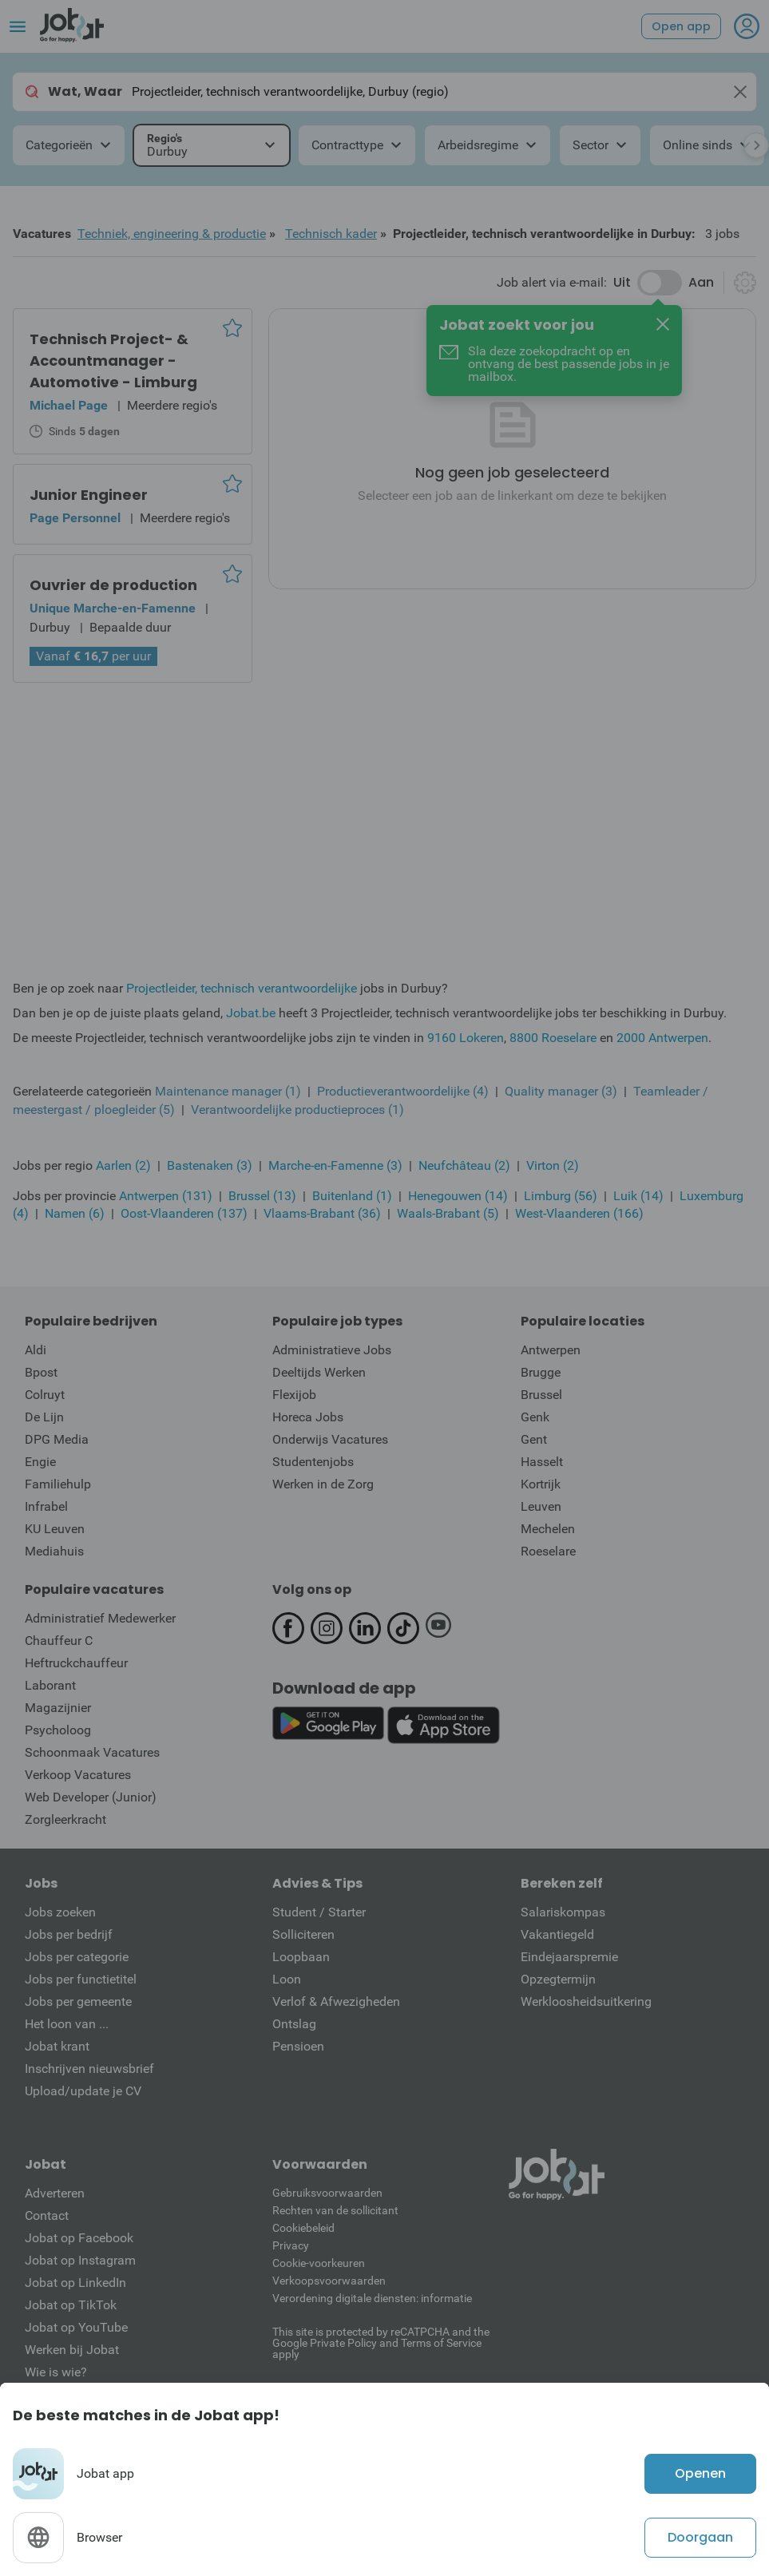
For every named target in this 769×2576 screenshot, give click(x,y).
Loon (286, 1979)
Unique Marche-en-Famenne (113, 608)
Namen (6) (75, 1213)
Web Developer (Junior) (91, 1797)
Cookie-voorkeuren (318, 2263)
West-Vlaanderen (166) (579, 1213)
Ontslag (294, 2023)
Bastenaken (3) (209, 1165)
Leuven (541, 1506)
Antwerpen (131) (165, 1195)
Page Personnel (75, 517)
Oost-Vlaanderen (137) (184, 1213)
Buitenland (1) (352, 1195)
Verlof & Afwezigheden (336, 2001)
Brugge (541, 1372)
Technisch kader (331, 233)
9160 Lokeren (465, 1037)
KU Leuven (55, 1528)
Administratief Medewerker (100, 1618)
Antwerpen (551, 1349)
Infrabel (46, 1506)
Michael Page (69, 405)
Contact (47, 2215)
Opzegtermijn (558, 1979)
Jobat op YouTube (76, 2327)
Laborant (50, 1685)
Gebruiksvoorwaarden (327, 2192)
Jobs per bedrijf (69, 1934)
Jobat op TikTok (71, 2304)
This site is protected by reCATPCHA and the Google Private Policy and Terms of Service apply (381, 2342)
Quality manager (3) (561, 1091)
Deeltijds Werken (319, 1372)
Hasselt (542, 1461)
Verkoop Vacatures (78, 1774)
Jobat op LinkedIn (75, 2282)
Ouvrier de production (113, 585)
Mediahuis (54, 1551)
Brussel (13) (262, 1195)
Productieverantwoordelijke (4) (403, 1091)
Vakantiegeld (557, 1934)
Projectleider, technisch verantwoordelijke (241, 988)
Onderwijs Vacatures (330, 1439)
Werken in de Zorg (323, 1484)
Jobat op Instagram (80, 2260)
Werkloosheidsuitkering (586, 2001)
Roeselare (548, 1551)
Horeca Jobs (307, 1417)
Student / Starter (319, 1912)
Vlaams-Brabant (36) (322, 1213)
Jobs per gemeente (78, 2001)
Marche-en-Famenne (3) (335, 1165)
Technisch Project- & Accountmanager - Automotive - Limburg (113, 360)
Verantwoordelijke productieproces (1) (297, 1109)
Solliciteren (303, 1934)
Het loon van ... (67, 2023)
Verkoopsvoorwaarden (329, 2280)
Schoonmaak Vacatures (92, 1752)
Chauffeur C (59, 1640)
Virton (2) (552, 1165)
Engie (40, 1461)
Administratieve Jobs (331, 1349)
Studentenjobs (313, 1461)
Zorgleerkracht (65, 1819)
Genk (535, 1417)
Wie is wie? (56, 2372)
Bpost (41, 1372)
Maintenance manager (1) (228, 1091)
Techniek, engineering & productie (171, 233)
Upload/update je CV (83, 2090)
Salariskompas (563, 1912)
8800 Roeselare (553, 1037)
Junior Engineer (89, 495)
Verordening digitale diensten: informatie (372, 2298)
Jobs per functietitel (81, 1979)
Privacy (290, 2245)
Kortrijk (541, 1484)
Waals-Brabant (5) (448, 1213)
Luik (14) (638, 1195)
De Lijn (44, 1417)
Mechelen (548, 1528)
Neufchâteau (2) (464, 1165)
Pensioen (298, 2046)
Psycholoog (58, 1730)
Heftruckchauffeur (76, 1662)
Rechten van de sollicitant (335, 2210)
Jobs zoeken (60, 1912)
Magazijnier (58, 1707)
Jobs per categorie (77, 1956)
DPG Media (57, 1439)
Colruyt (45, 1394)
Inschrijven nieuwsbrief (89, 2068)
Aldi (35, 1349)
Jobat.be (250, 1012)
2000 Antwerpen (662, 1037)
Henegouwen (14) (458, 1195)
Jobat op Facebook (79, 2237)
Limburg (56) (560, 1195)
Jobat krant (57, 2046)
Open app (681, 26)
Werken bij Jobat (72, 2349)
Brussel (541, 1394)
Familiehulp (58, 1484)
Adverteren (55, 2193)
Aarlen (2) (123, 1165)
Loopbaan (301, 1956)
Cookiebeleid (303, 2227)
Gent (534, 1439)
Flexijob (294, 1394)
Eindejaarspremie (569, 1956)
